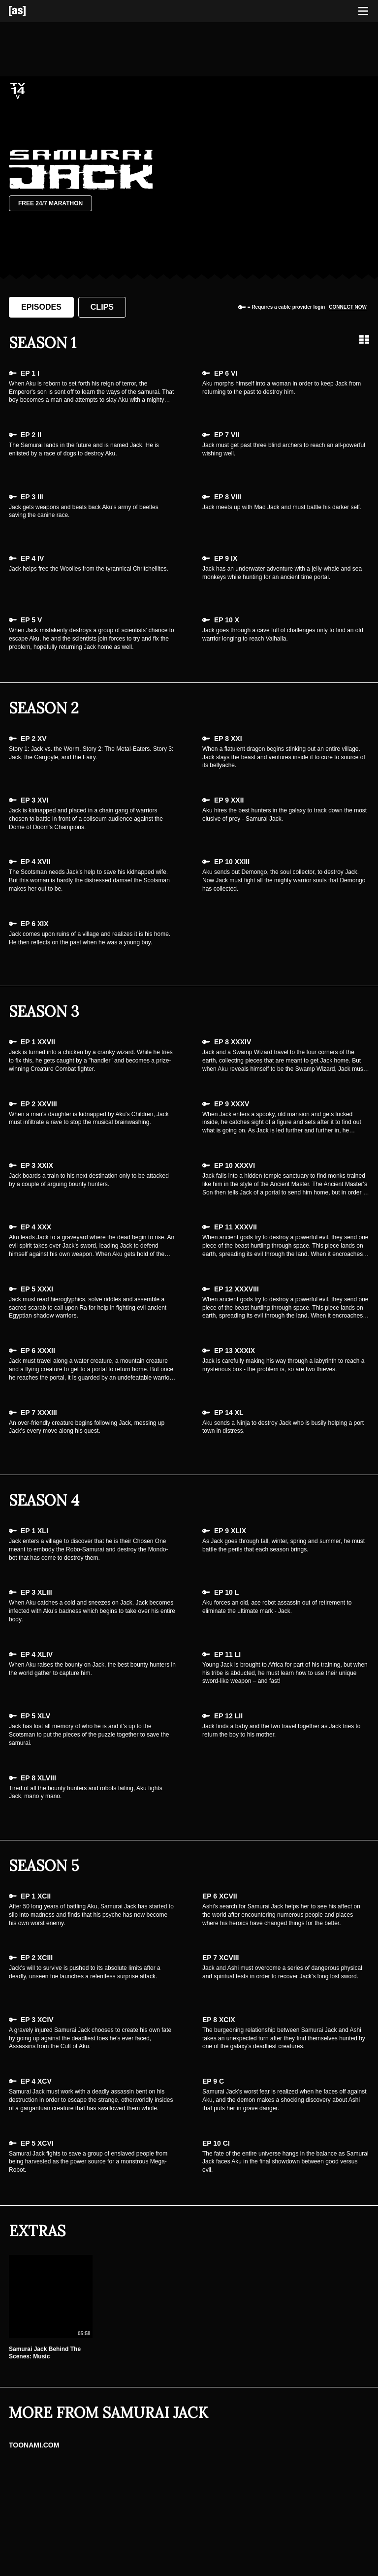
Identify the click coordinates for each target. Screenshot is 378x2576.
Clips (102, 307)
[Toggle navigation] (363, 11)
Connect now (348, 307)
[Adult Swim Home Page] (29, 11)
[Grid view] (364, 339)
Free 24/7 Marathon (50, 203)
